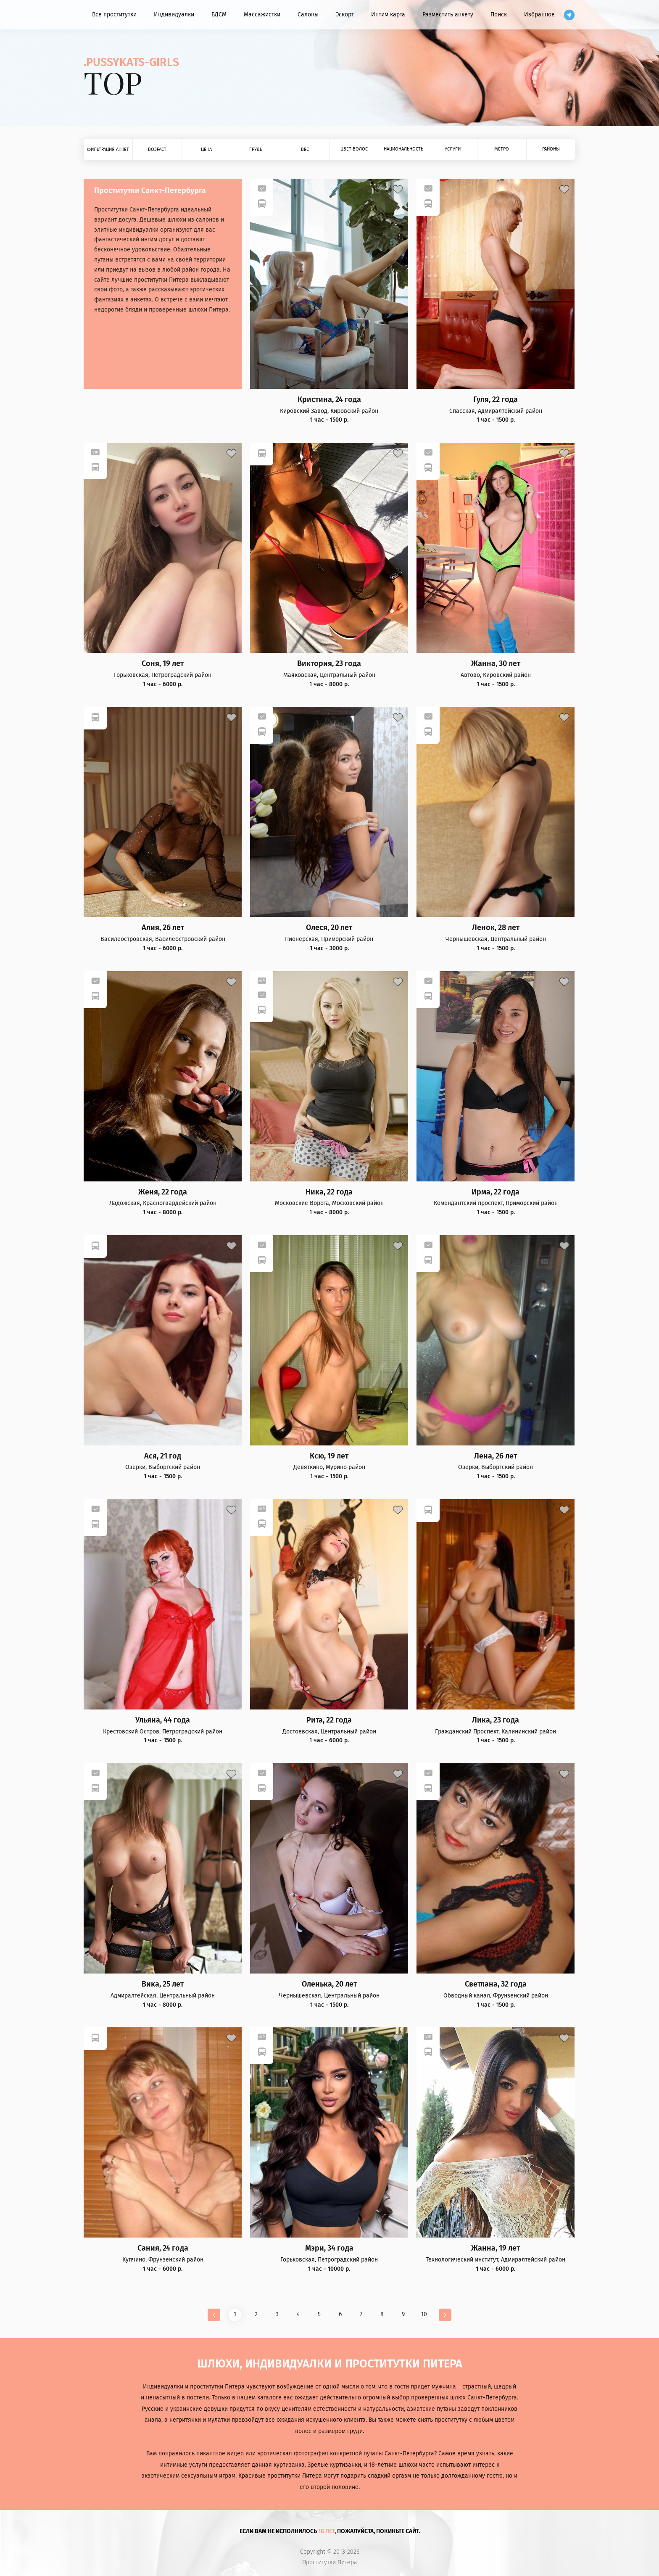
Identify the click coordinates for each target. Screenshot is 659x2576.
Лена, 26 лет (495, 1456)
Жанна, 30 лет (495, 663)
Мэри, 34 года (329, 2248)
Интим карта (388, 14)
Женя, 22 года (162, 1192)
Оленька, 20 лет (329, 1984)
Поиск (498, 14)
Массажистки (262, 14)
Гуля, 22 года (495, 399)
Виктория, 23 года (329, 663)
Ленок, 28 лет (495, 927)
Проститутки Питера (329, 2562)
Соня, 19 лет (163, 663)
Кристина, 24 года (329, 399)
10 (424, 2314)
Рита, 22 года (329, 1720)
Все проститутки (114, 14)
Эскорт (345, 14)
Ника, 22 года (329, 1192)
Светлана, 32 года (496, 1984)
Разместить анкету (447, 14)
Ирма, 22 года (495, 1192)
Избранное (539, 14)
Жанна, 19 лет (495, 2248)
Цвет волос (354, 149)
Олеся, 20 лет (329, 927)
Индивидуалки (174, 14)
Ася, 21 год (162, 1456)
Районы (551, 149)
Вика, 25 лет (163, 1984)
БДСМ (219, 14)
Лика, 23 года (495, 1720)
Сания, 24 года (162, 2248)
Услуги (453, 149)
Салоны (308, 14)
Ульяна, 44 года (162, 1720)
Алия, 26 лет (163, 927)
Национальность (403, 149)
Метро (501, 149)
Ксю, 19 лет (329, 1456)
